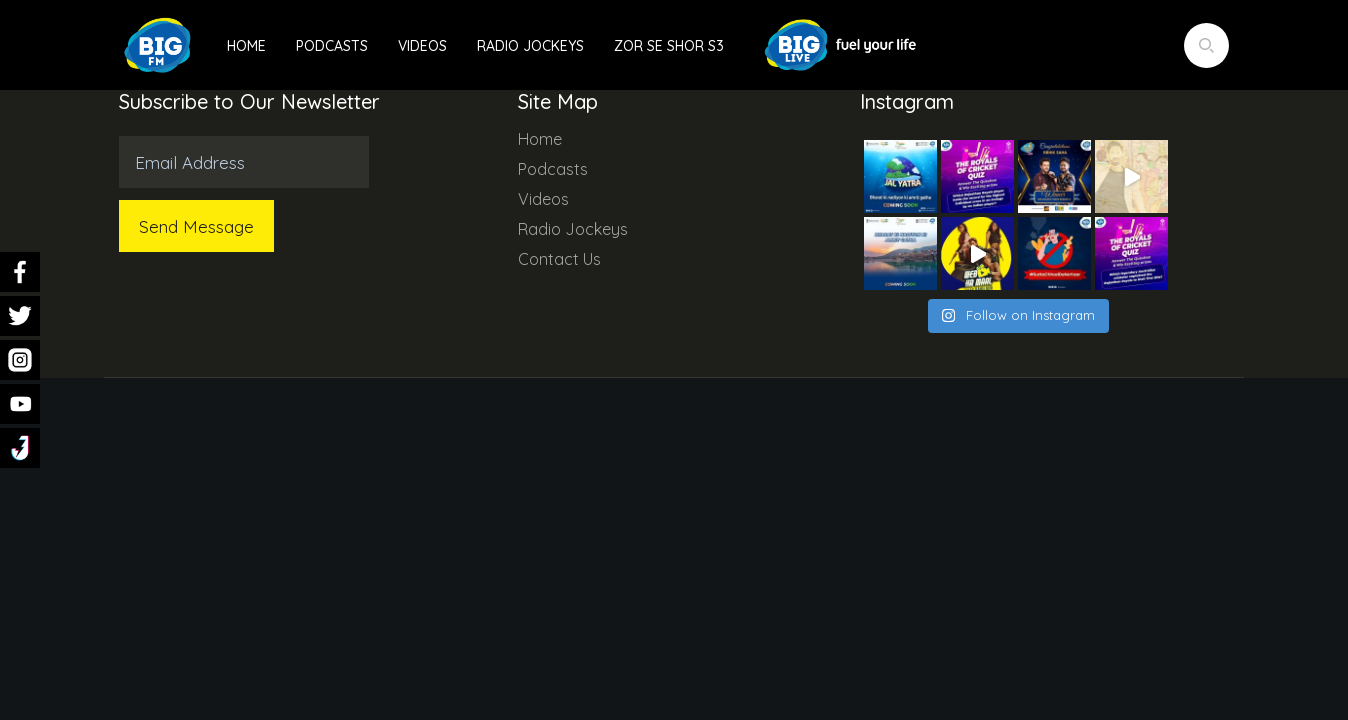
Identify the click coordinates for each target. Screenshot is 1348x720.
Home (246, 46)
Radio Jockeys (530, 46)
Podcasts (332, 46)
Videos (422, 46)
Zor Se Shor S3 (669, 46)
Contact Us (559, 259)
